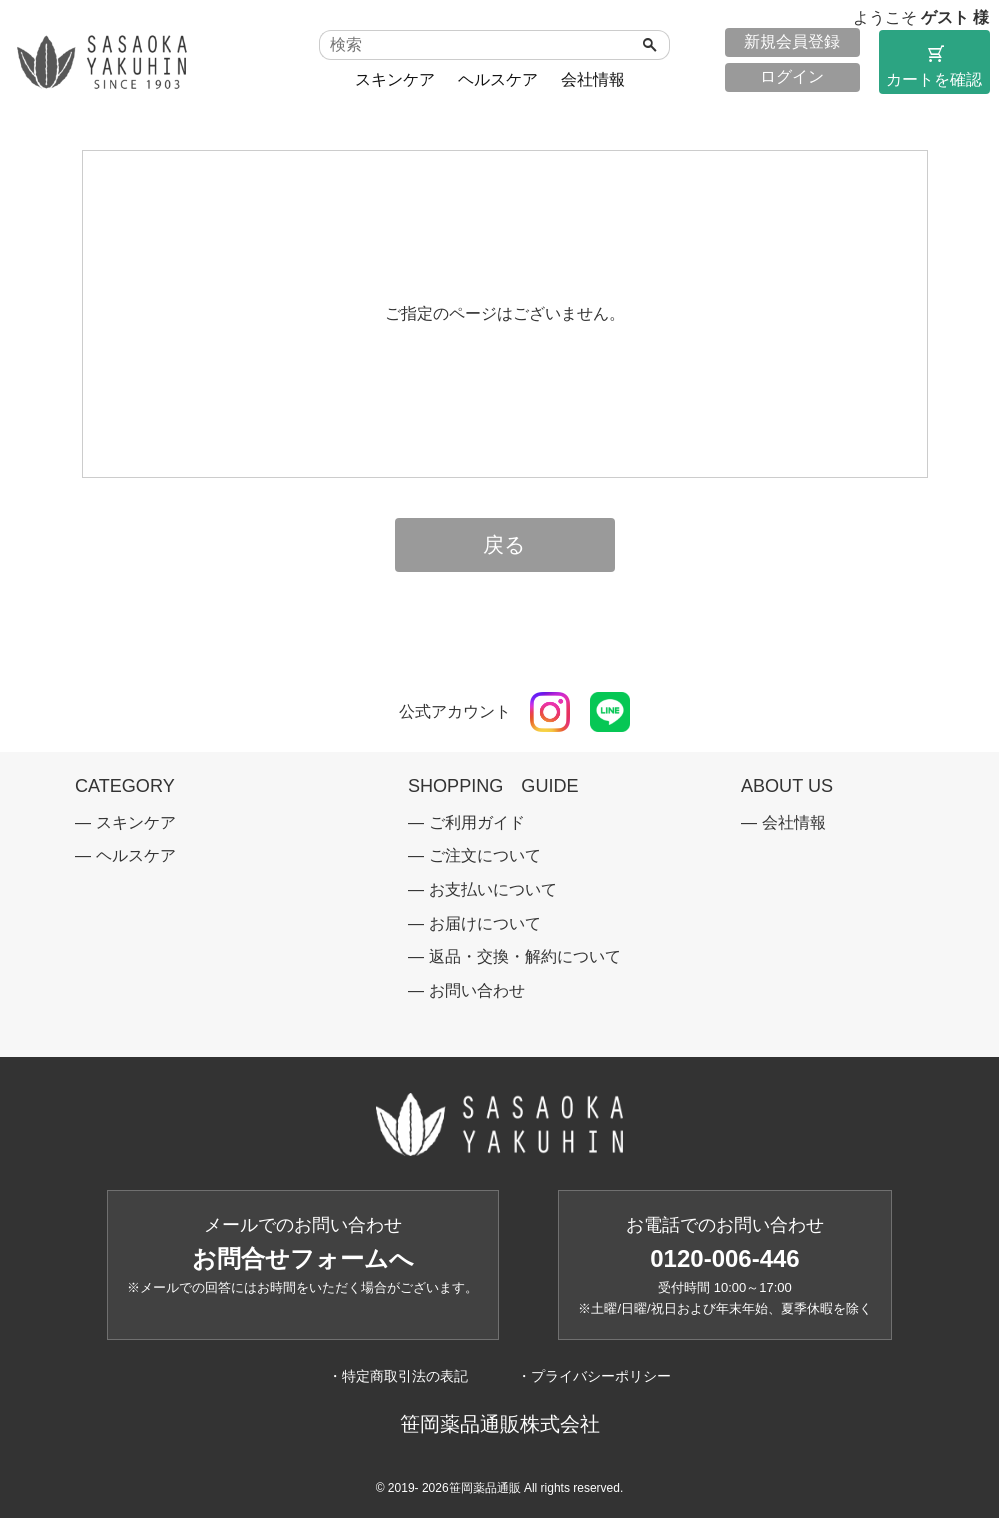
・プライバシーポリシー (594, 1376)
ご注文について (485, 855)
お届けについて (485, 923)
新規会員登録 (792, 41)
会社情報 (593, 79)
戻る (504, 545)
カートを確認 (934, 65)
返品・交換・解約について (525, 956)
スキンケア (395, 79)
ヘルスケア (498, 79)
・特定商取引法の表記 (398, 1376)
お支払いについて (493, 889)
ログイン (792, 76)
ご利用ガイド (477, 822)
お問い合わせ (477, 990)
